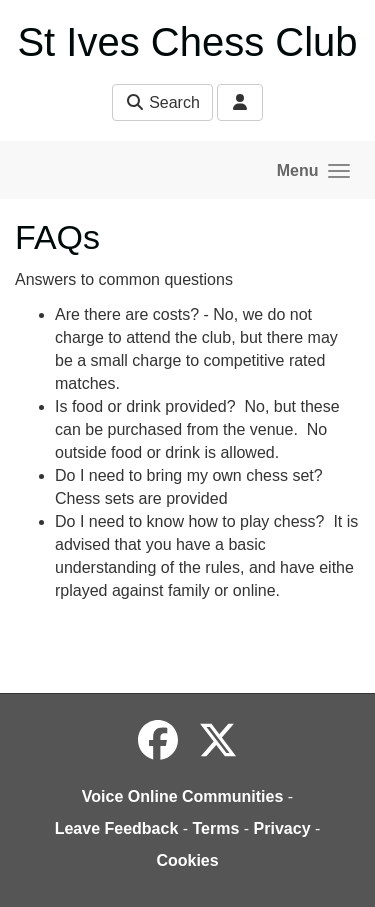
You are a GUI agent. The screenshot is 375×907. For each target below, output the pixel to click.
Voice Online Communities (183, 796)
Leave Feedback (117, 828)
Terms (216, 828)
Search (162, 102)
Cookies (187, 860)
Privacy (282, 828)
